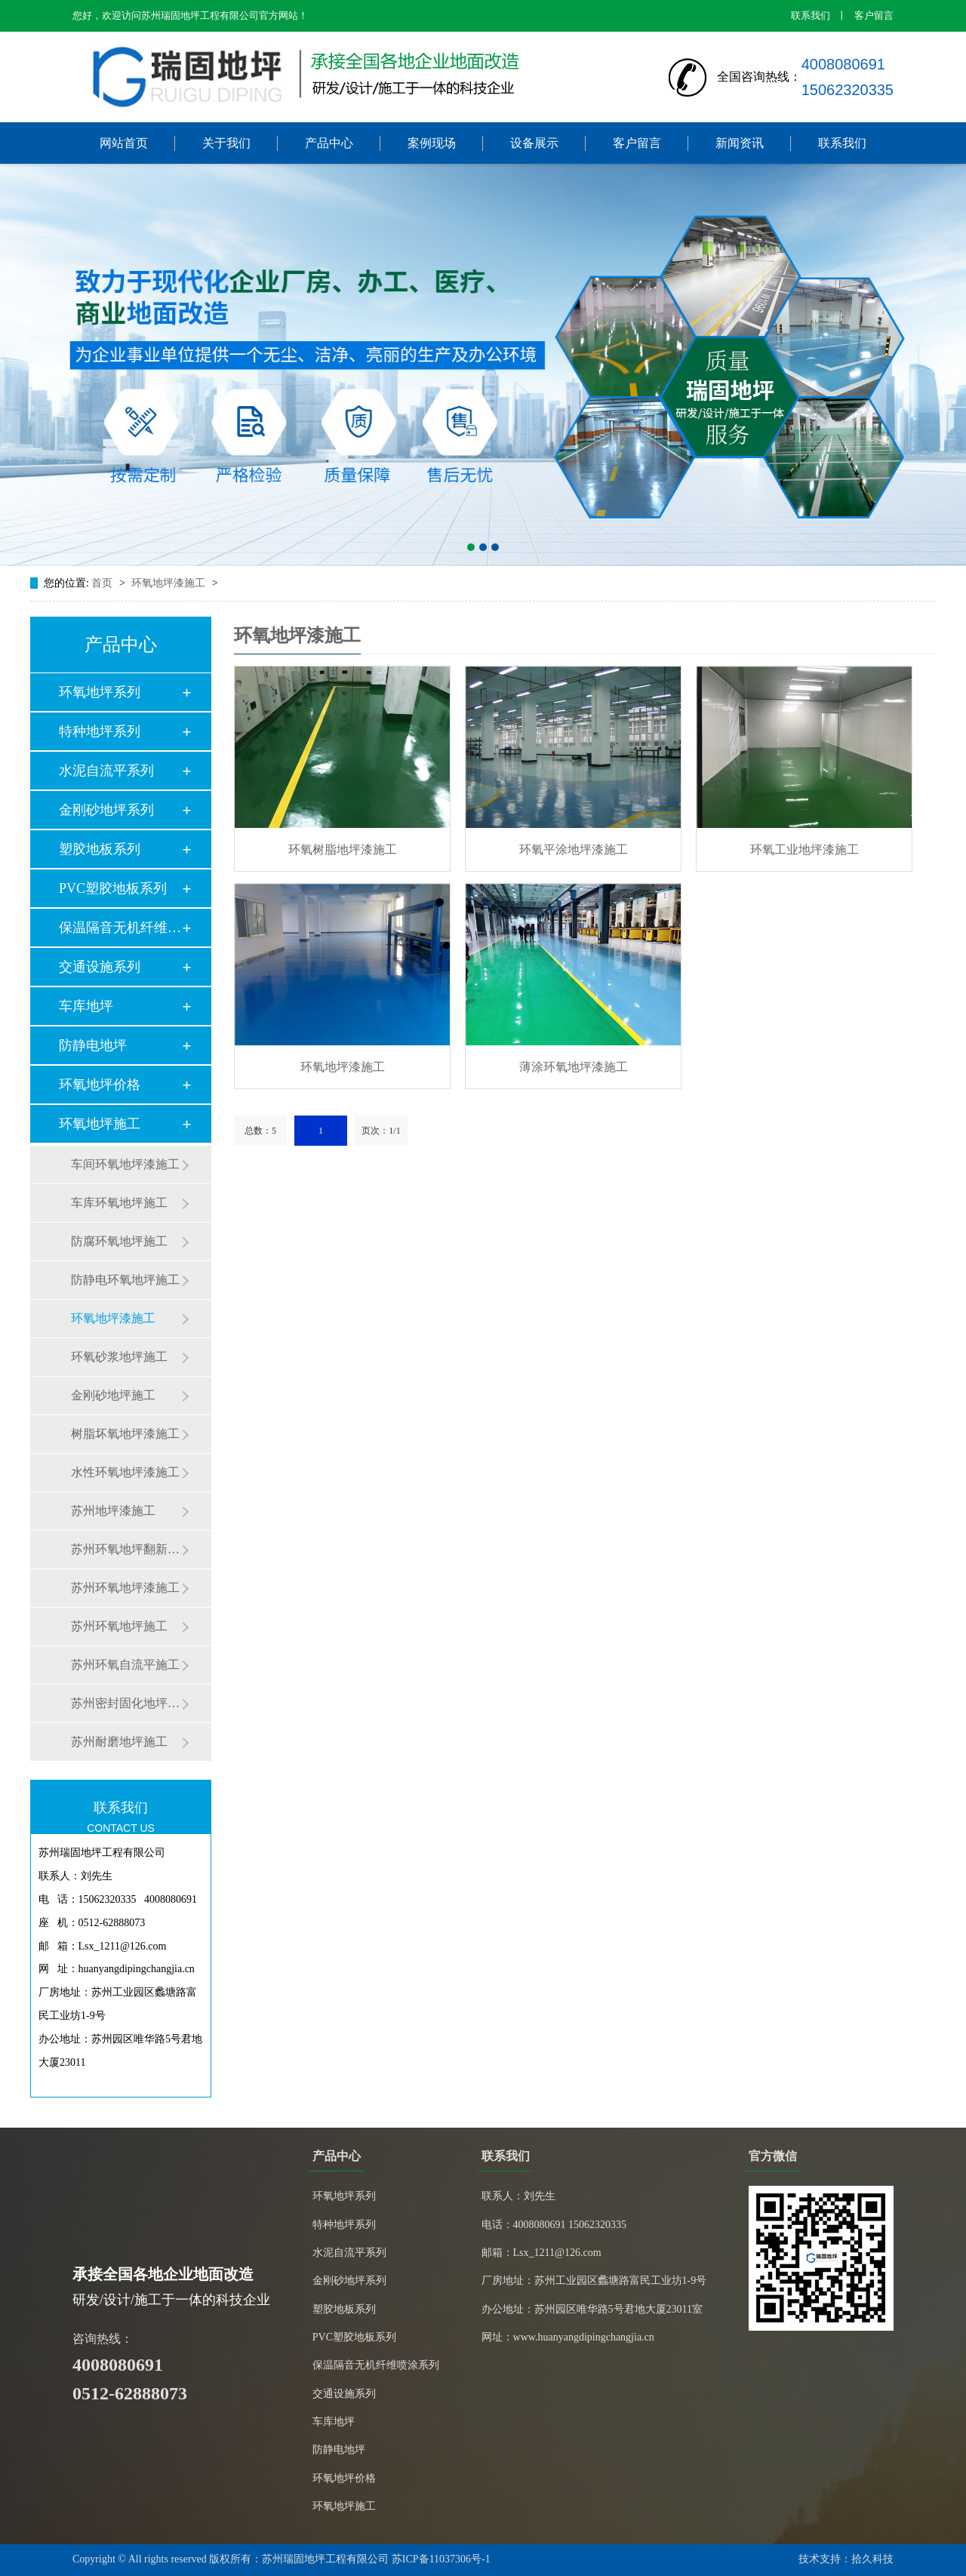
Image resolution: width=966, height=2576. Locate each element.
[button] (471, 547)
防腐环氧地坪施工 (119, 1241)
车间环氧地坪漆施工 (125, 1164)
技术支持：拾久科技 (846, 2559)
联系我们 (810, 15)
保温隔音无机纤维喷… (120, 927)
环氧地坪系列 (99, 692)
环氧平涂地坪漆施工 (573, 849)
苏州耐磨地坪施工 (119, 1741)
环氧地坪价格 (99, 1084)
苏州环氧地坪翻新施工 (126, 1549)
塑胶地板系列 (99, 849)
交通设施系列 (99, 966)
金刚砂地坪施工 (113, 1395)
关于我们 (226, 143)
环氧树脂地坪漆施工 (342, 849)
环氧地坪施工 (99, 1123)
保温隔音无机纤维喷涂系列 (375, 2365)
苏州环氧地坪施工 (119, 1626)
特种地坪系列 (99, 731)
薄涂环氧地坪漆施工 (573, 1066)
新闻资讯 (739, 143)
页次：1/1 (380, 1130)
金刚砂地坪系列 (106, 809)
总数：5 (260, 1130)
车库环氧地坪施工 (119, 1202)
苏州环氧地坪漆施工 (125, 1587)
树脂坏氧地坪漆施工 (125, 1433)
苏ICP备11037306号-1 (441, 2559)
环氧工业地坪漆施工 (804, 849)
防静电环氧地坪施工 (125, 1279)
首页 (103, 583)
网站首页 (124, 143)
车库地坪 (86, 1006)
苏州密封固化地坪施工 (126, 1703)
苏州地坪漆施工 (113, 1510)
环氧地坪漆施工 (169, 583)
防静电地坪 (93, 1045)
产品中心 (329, 143)
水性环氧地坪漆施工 (125, 1472)
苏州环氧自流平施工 (125, 1664)
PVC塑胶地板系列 (113, 888)
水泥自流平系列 (106, 770)
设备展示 (534, 143)
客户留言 (874, 15)
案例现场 (432, 143)
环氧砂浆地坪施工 (119, 1356)
